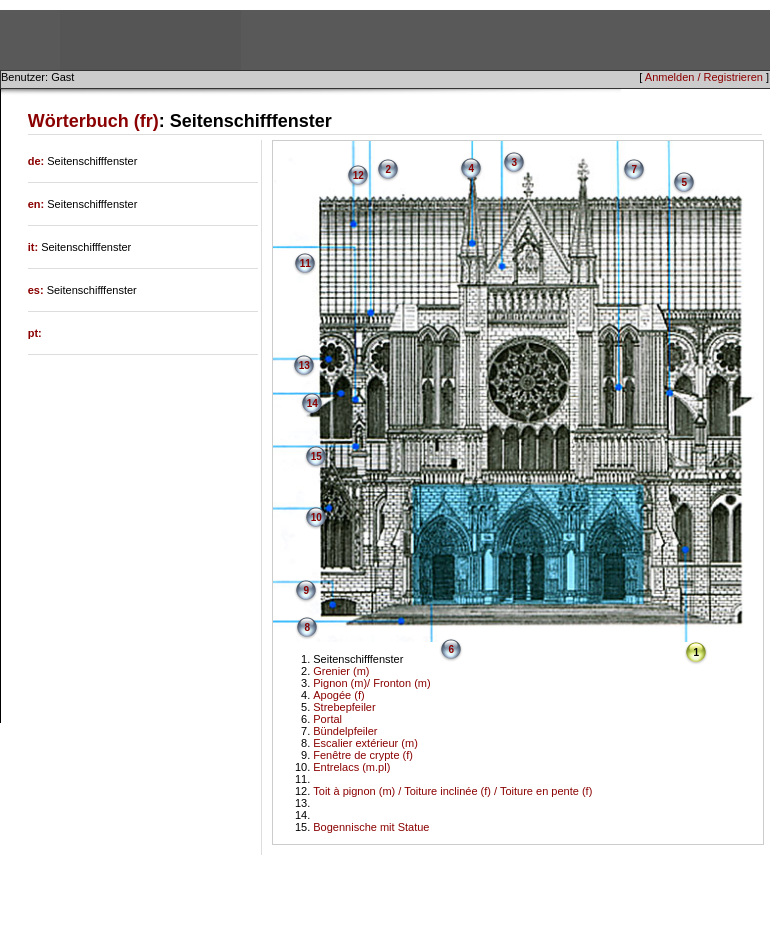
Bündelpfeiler (345, 731)
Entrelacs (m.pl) (351, 767)
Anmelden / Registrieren (704, 77)
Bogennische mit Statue (371, 827)
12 (358, 175)
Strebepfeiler (344, 707)
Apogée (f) (338, 695)
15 (316, 456)
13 (304, 365)
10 (316, 517)
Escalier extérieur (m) (365, 743)
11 (305, 263)
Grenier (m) (341, 671)
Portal (327, 719)
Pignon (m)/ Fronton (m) (371, 683)
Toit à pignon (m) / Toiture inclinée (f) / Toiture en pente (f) (452, 791)
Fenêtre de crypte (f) (363, 755)
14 (312, 403)
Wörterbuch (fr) (93, 121)
